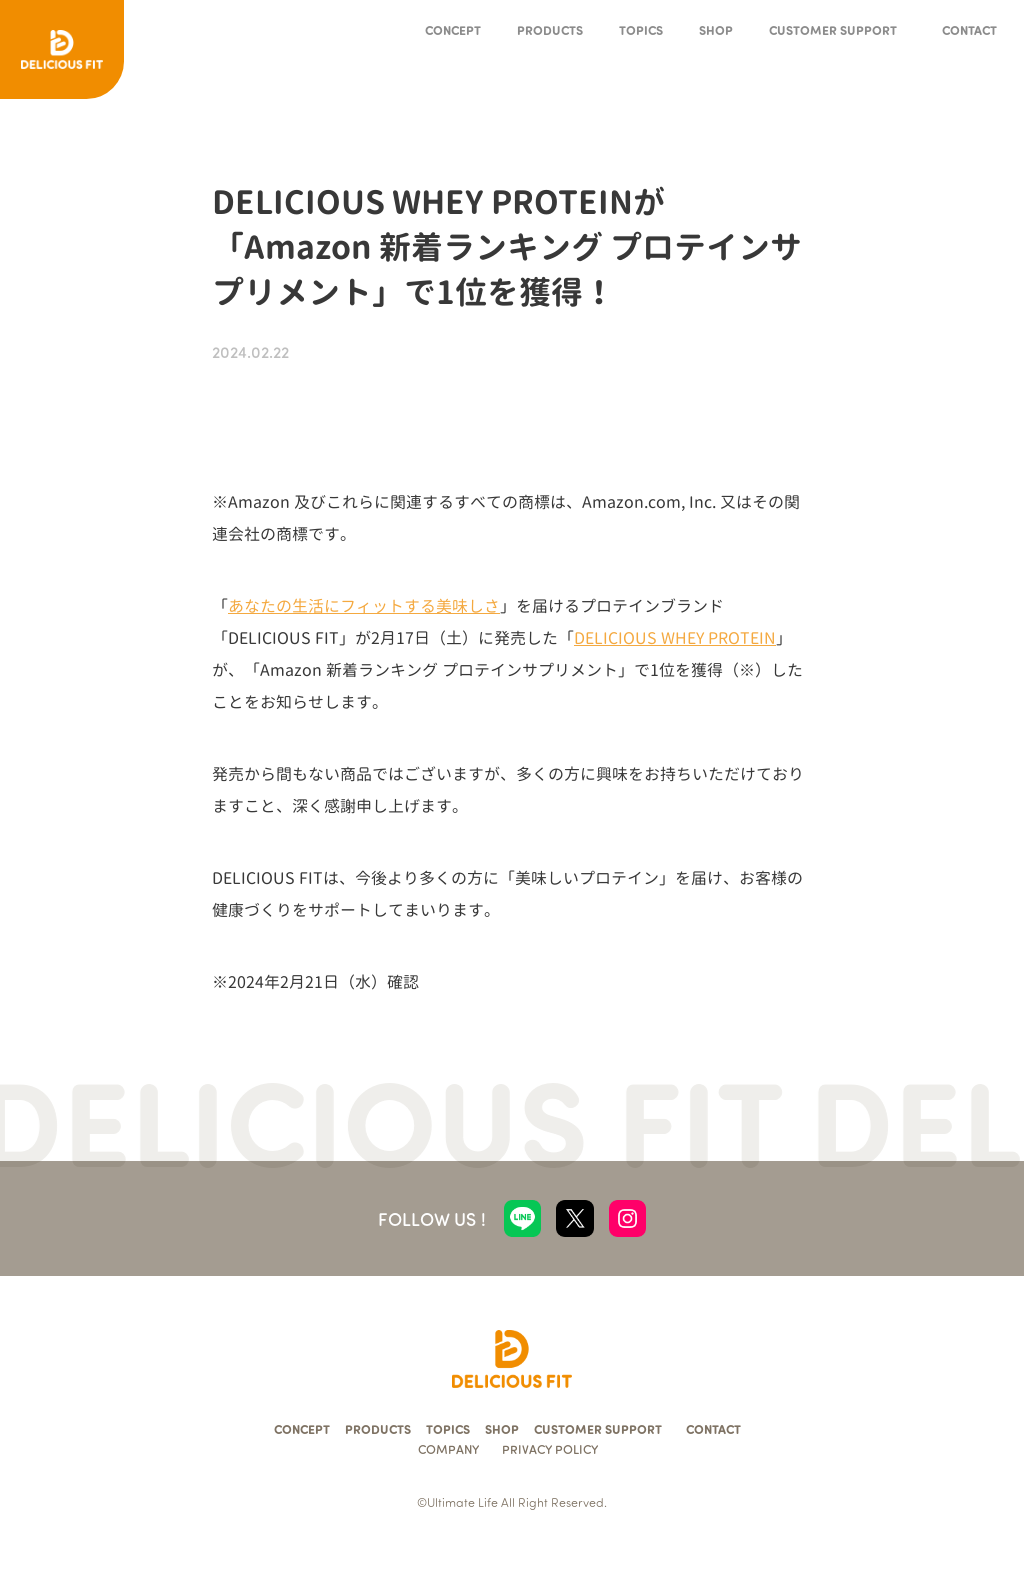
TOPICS (641, 29)
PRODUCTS (550, 29)
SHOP (716, 29)
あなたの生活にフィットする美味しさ (364, 606)
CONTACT (969, 29)
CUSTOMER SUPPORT (833, 29)
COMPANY (448, 1449)
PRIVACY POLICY (550, 1449)
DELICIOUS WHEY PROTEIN (675, 638)
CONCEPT (453, 29)
